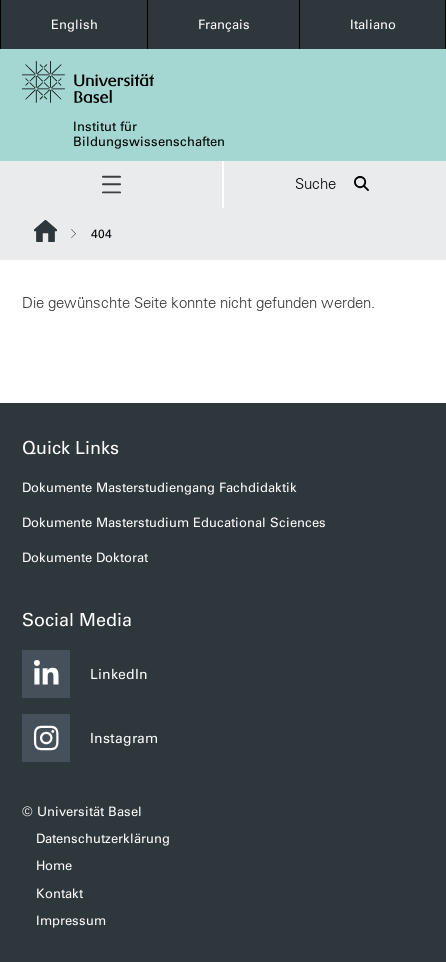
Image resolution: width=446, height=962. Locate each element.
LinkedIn (85, 674)
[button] (111, 184)
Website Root (45, 231)
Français (224, 24)
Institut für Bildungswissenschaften (149, 134)
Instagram (90, 738)
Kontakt (59, 893)
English (74, 24)
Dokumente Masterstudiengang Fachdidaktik (159, 487)
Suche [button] (335, 184)
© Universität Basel (82, 811)
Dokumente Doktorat (85, 557)
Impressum (71, 920)
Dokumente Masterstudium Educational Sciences (174, 522)
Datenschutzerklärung (103, 838)
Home (54, 865)
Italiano (373, 24)
